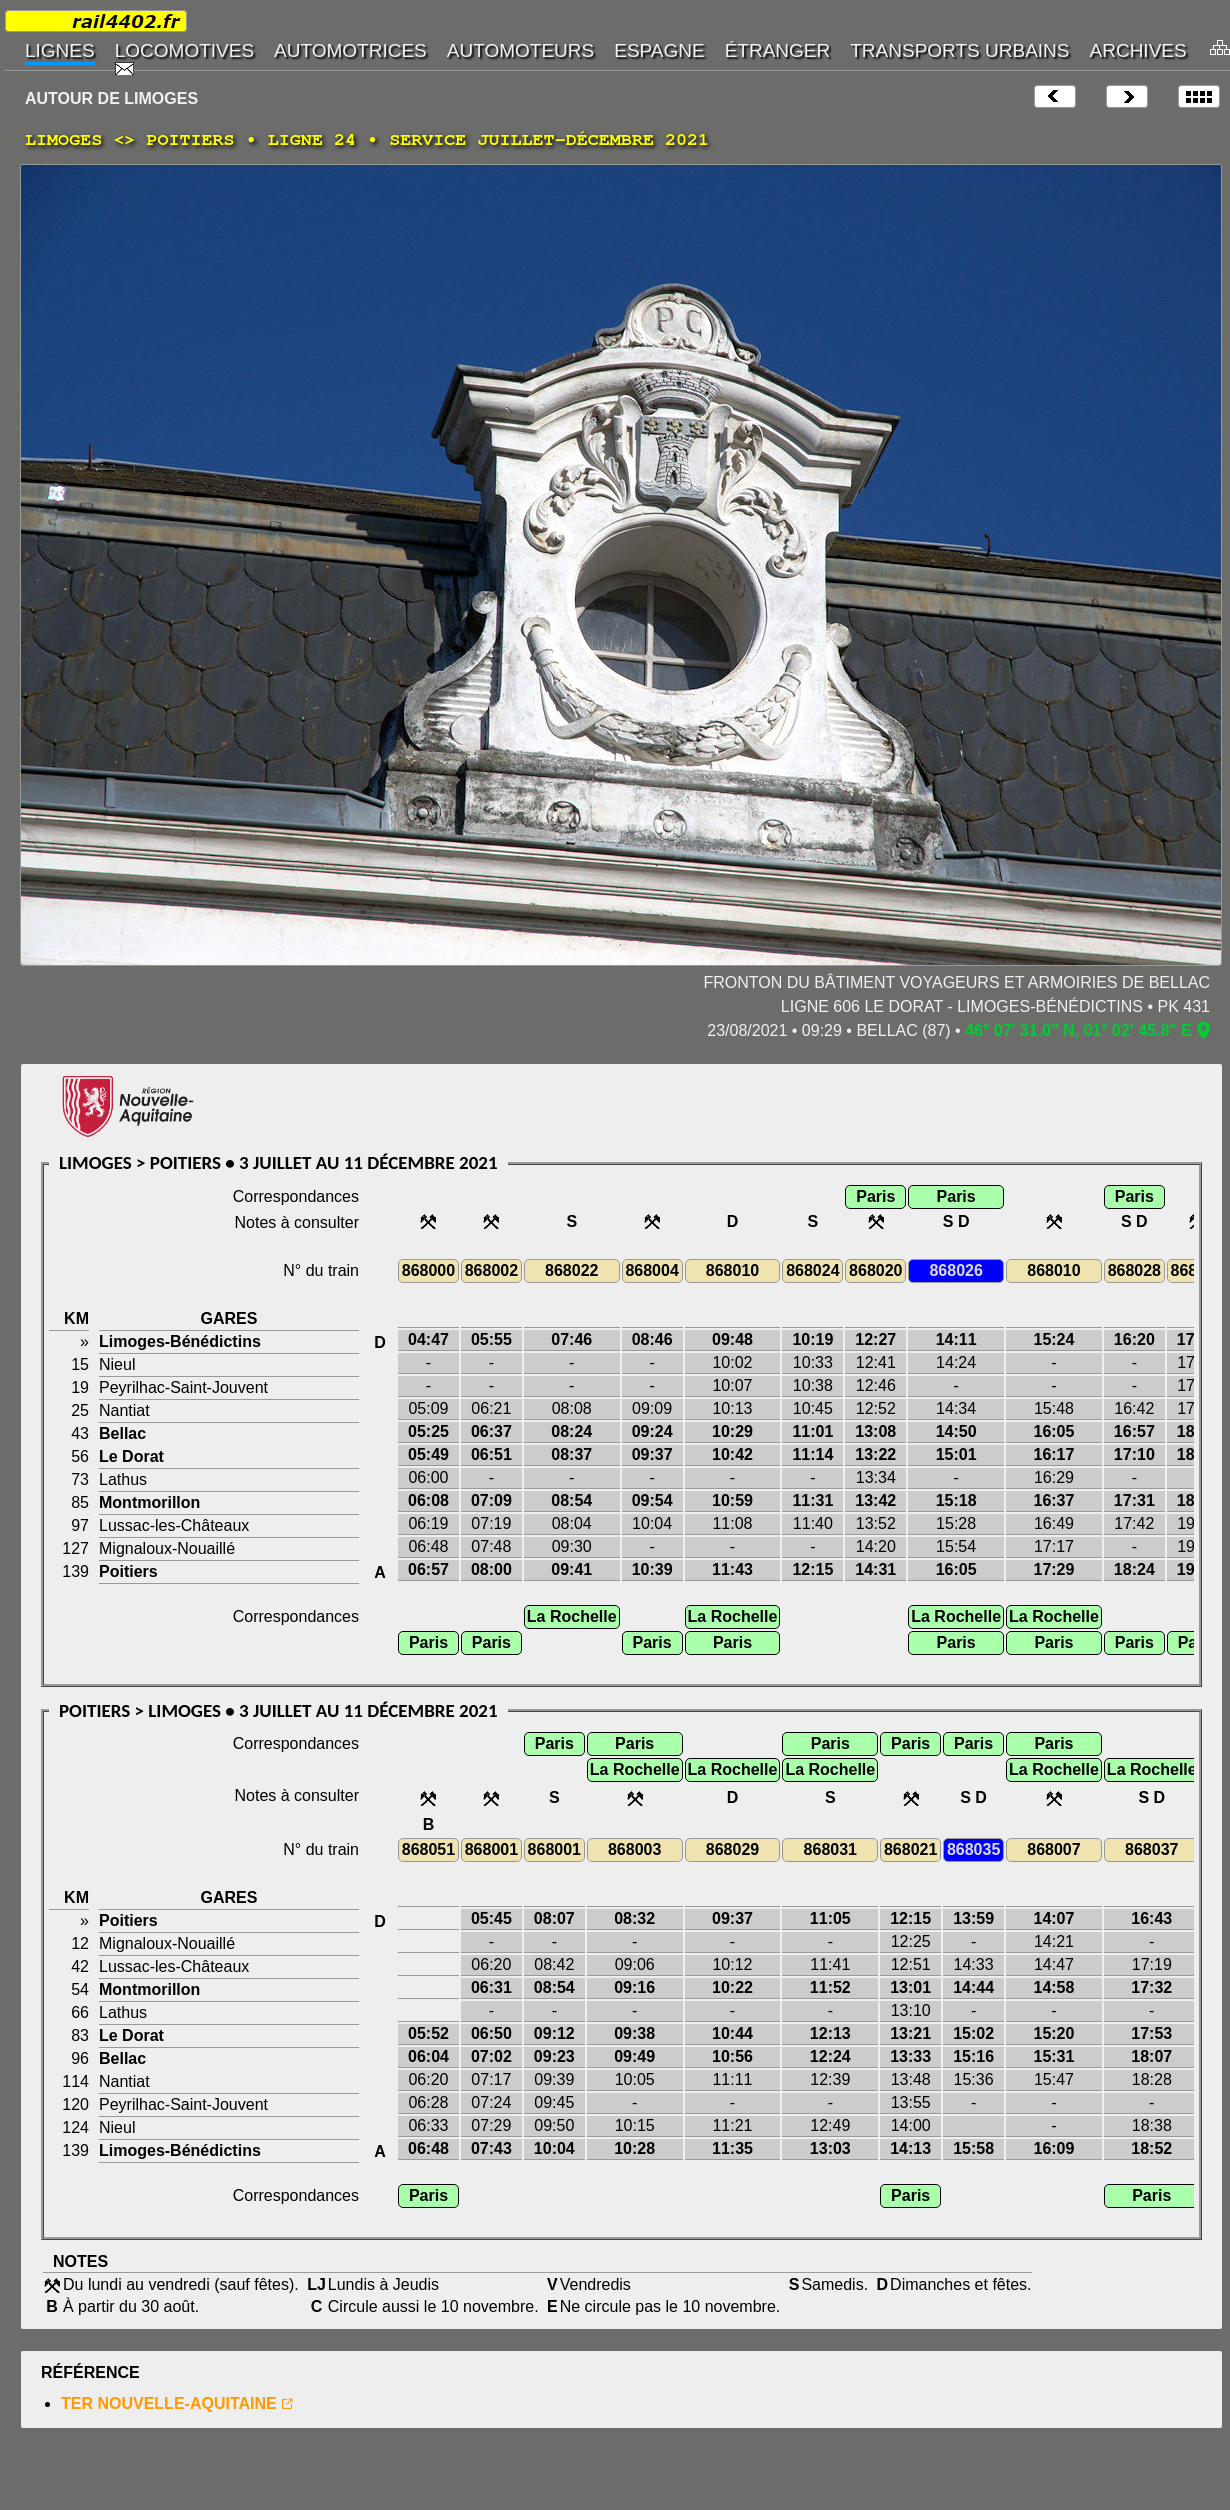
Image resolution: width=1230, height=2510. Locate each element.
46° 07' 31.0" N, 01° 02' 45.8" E (1078, 1030)
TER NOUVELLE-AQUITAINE (169, 2403)
